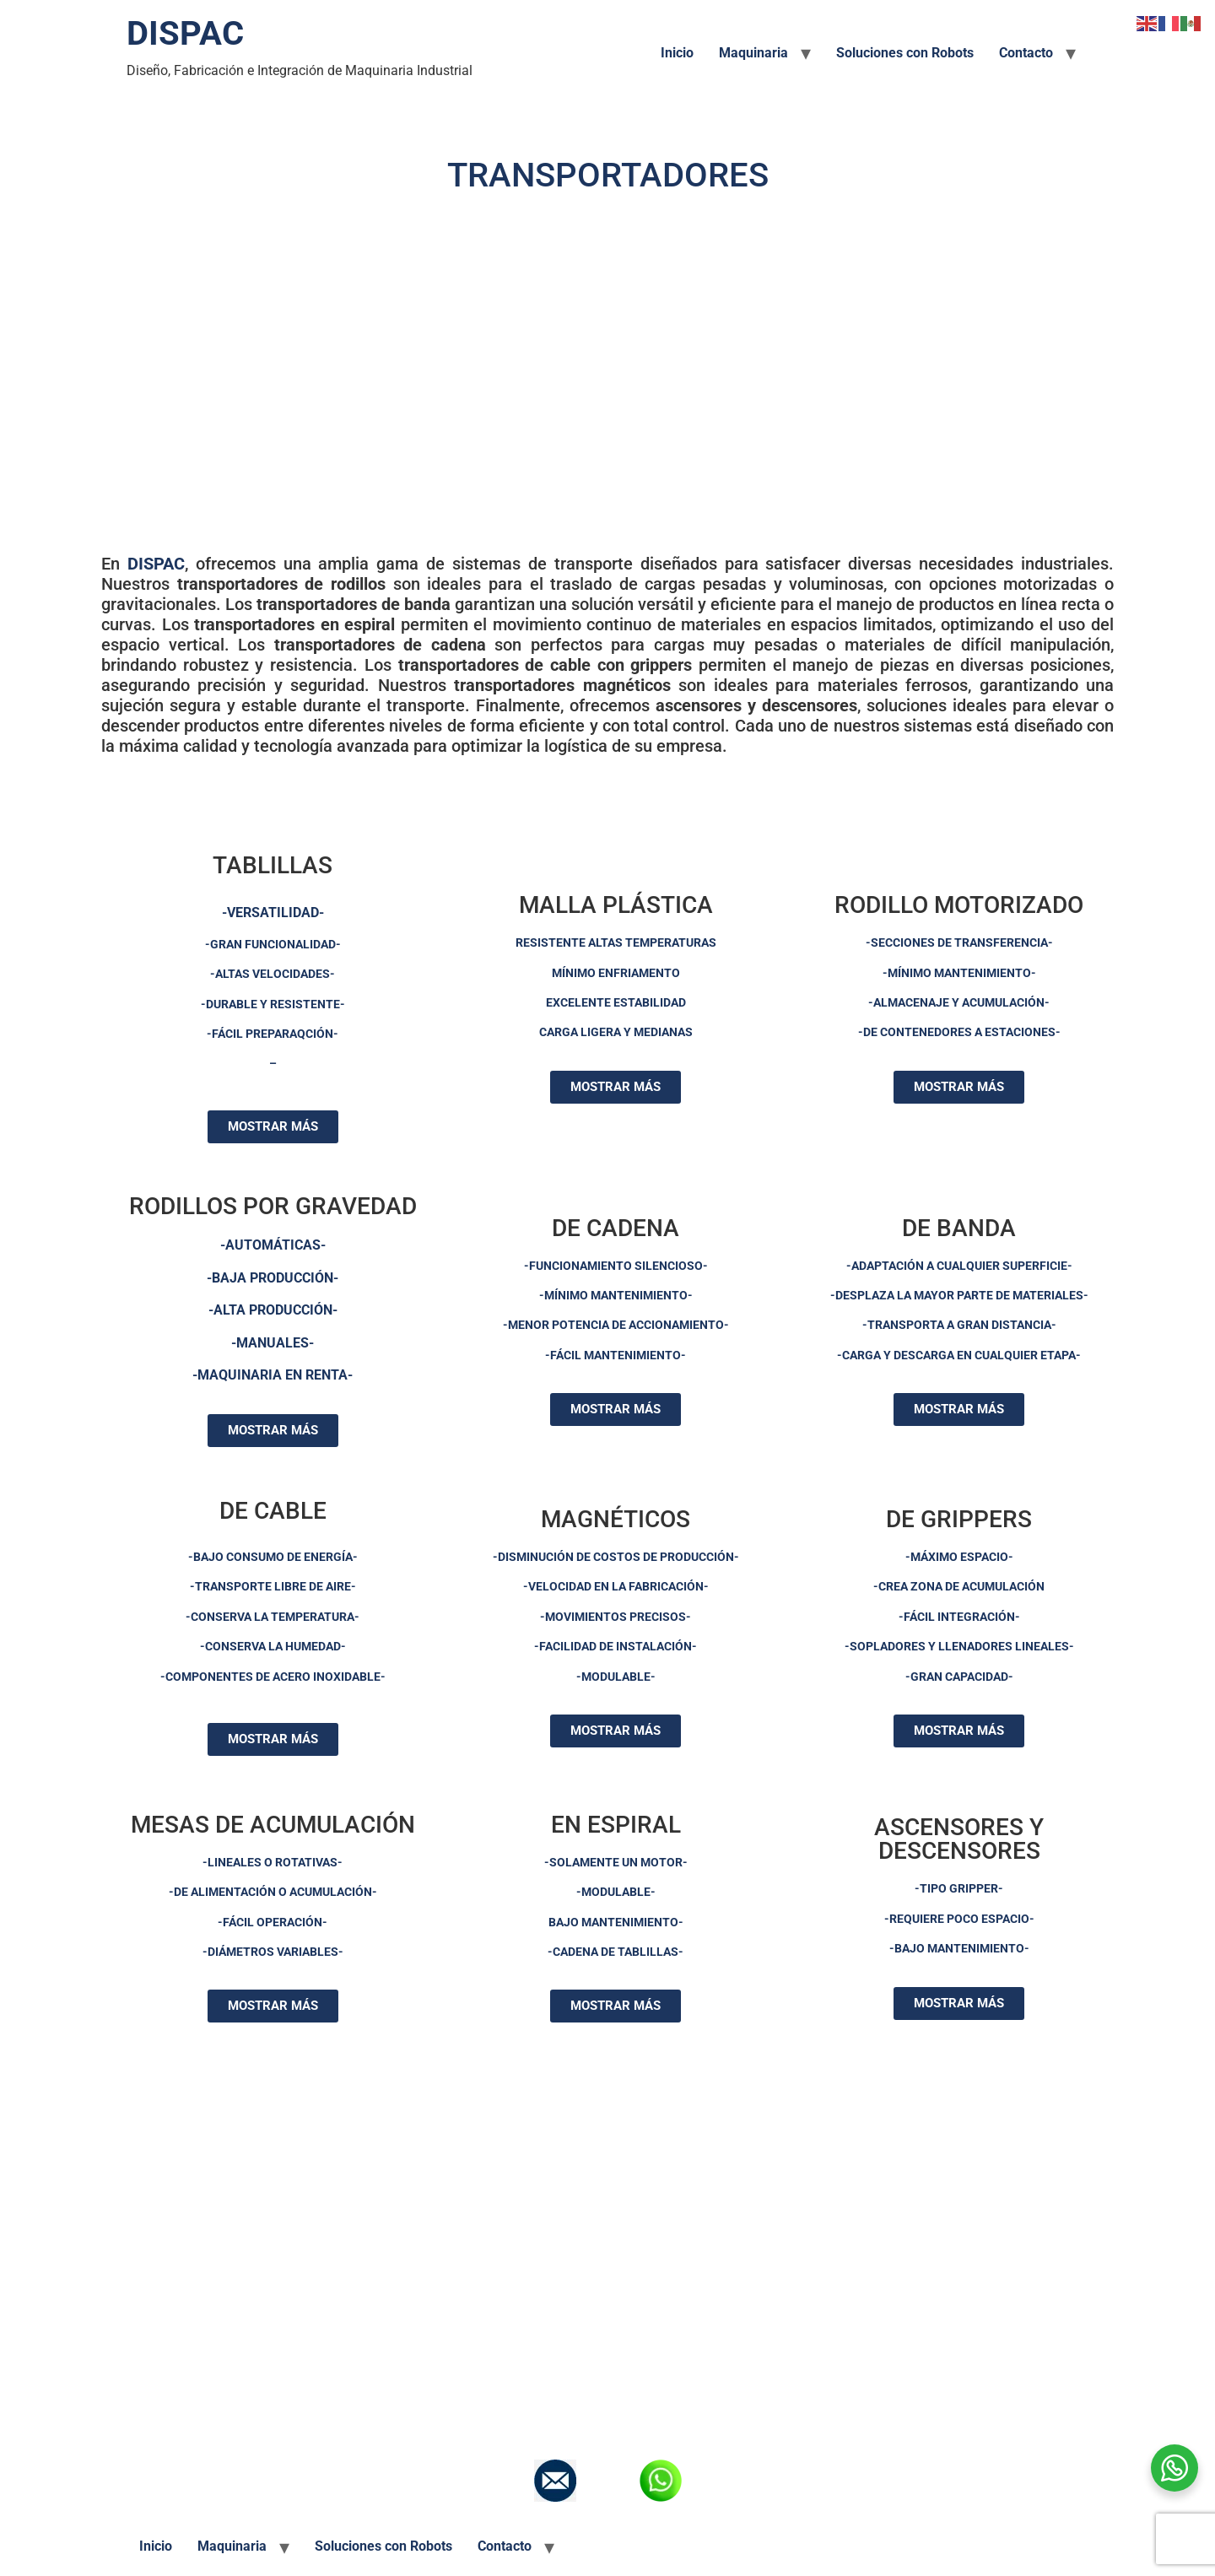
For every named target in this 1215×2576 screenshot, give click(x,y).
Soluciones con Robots (905, 53)
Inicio (677, 53)
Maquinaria (753, 53)
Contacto (1026, 53)
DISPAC (185, 33)
